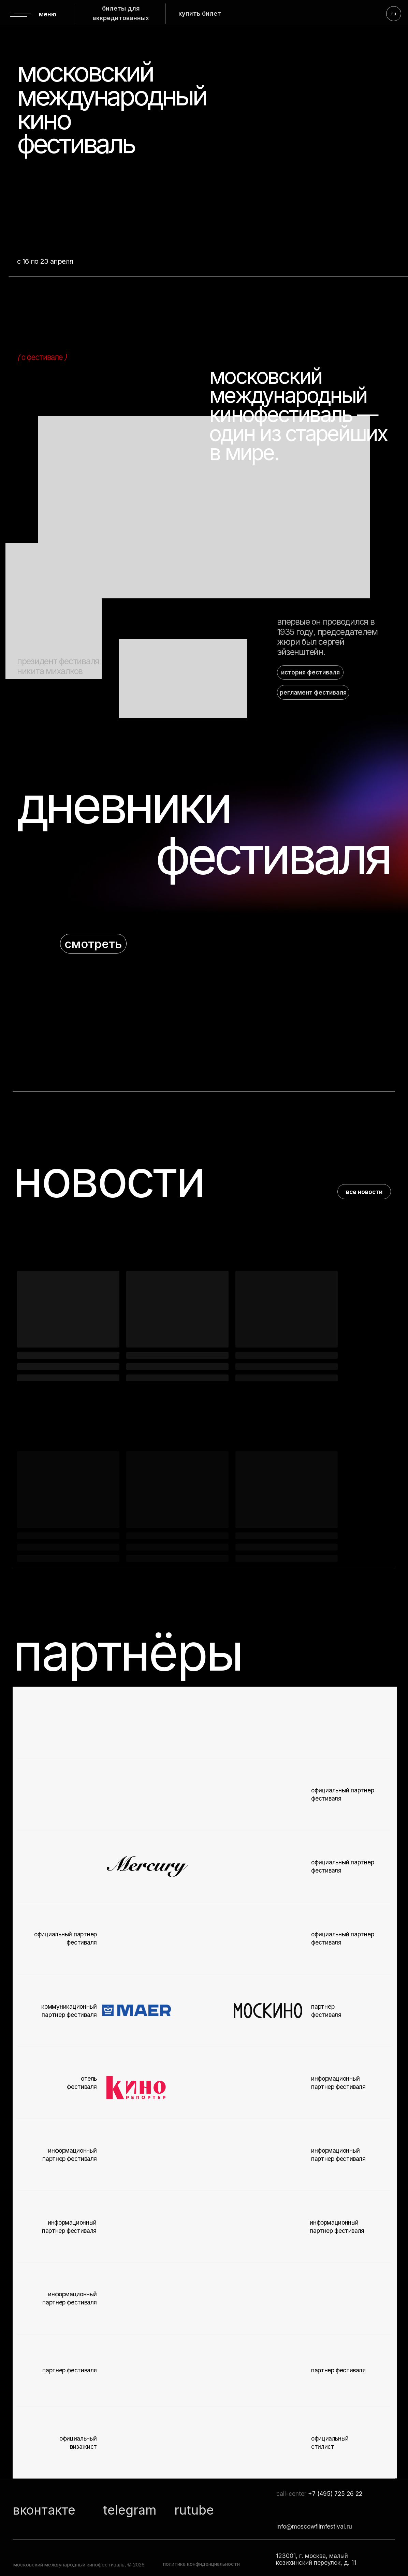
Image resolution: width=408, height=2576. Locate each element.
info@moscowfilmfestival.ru (314, 2526)
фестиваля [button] (272, 855)
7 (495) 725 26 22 (337, 2493)
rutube (194, 2510)
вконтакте (44, 2510)
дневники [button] (123, 804)
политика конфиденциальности (201, 2564)
